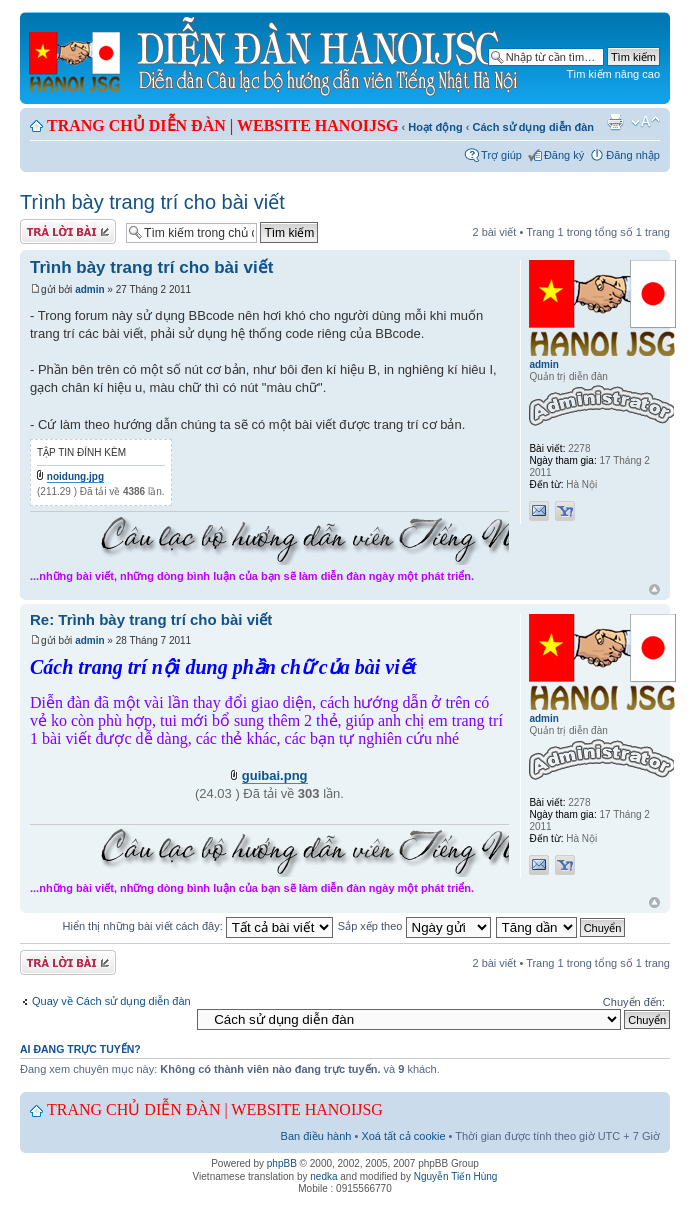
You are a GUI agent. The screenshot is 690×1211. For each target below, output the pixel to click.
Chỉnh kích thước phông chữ (645, 122)
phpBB (282, 1163)
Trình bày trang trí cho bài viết (152, 202)
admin (89, 289)
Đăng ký (564, 155)
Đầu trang (654, 590)
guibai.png (275, 775)
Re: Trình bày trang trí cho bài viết (151, 619)
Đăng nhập (633, 155)
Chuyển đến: (634, 1002)
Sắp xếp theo (414, 926)
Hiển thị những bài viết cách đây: (198, 926)
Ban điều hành (316, 1136)
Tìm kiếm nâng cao (613, 74)
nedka (323, 1176)
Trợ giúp (501, 155)
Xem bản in (615, 122)
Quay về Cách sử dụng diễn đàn (111, 1001)
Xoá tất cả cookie (403, 1136)
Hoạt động (435, 127)
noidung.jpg (75, 476)
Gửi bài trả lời (68, 231)
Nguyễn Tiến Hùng (456, 1176)
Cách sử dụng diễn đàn (533, 127)
